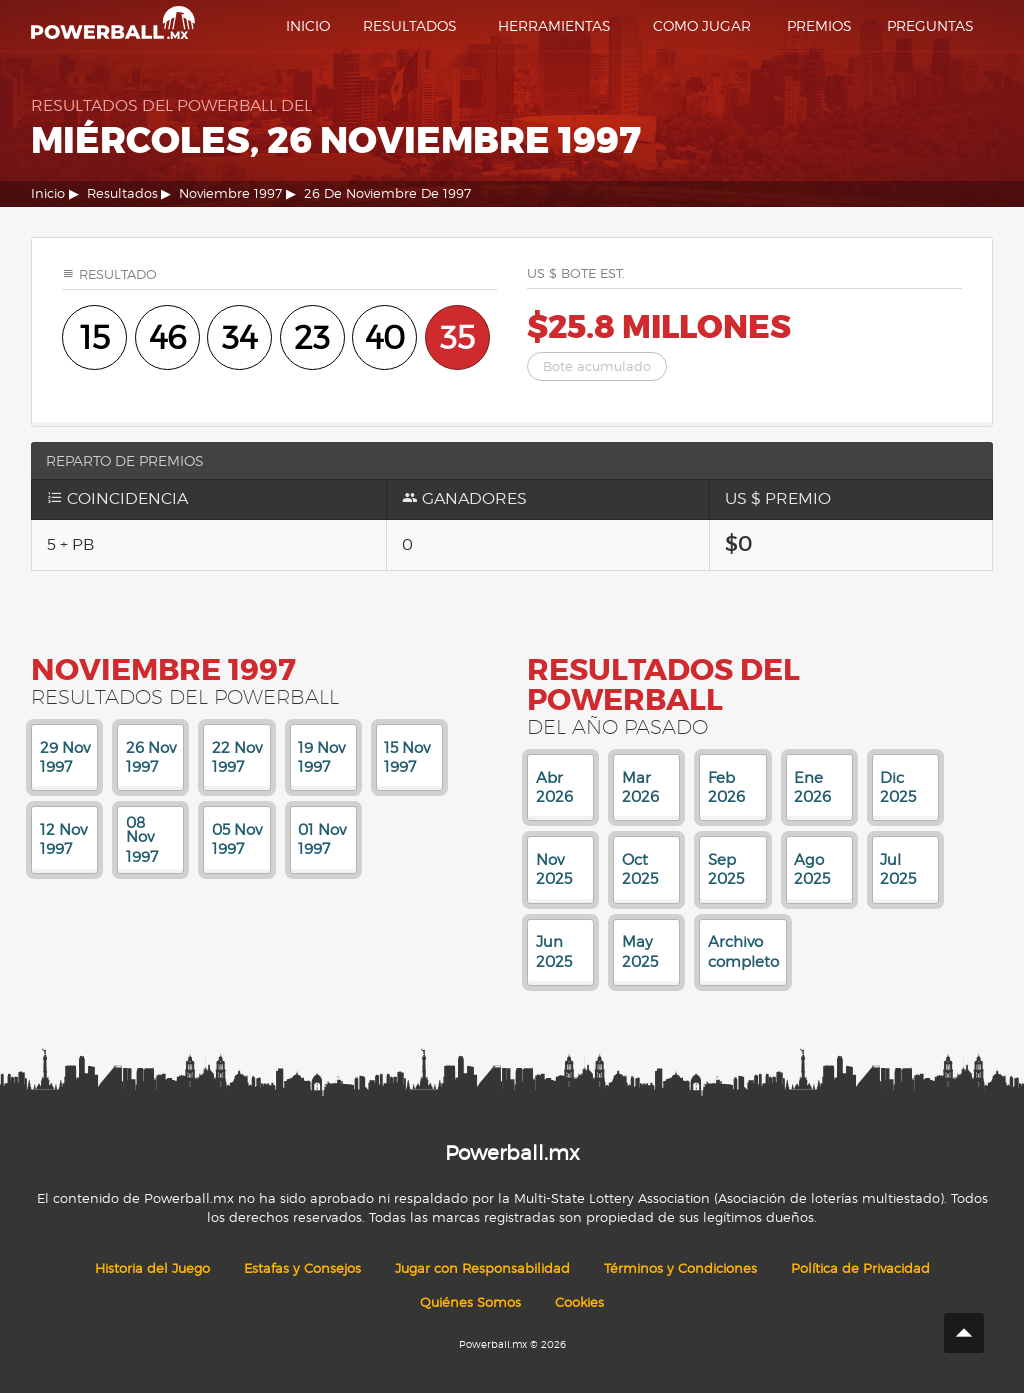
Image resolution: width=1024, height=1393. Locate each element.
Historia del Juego (152, 1268)
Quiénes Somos (470, 1302)
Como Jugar (702, 25)
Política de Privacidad (860, 1268)
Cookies (579, 1302)
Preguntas (930, 25)
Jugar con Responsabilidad (482, 1268)
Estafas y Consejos (302, 1268)
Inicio (308, 25)
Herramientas (554, 25)
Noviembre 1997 (230, 193)
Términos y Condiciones (680, 1268)
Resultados (410, 25)
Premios (819, 25)
